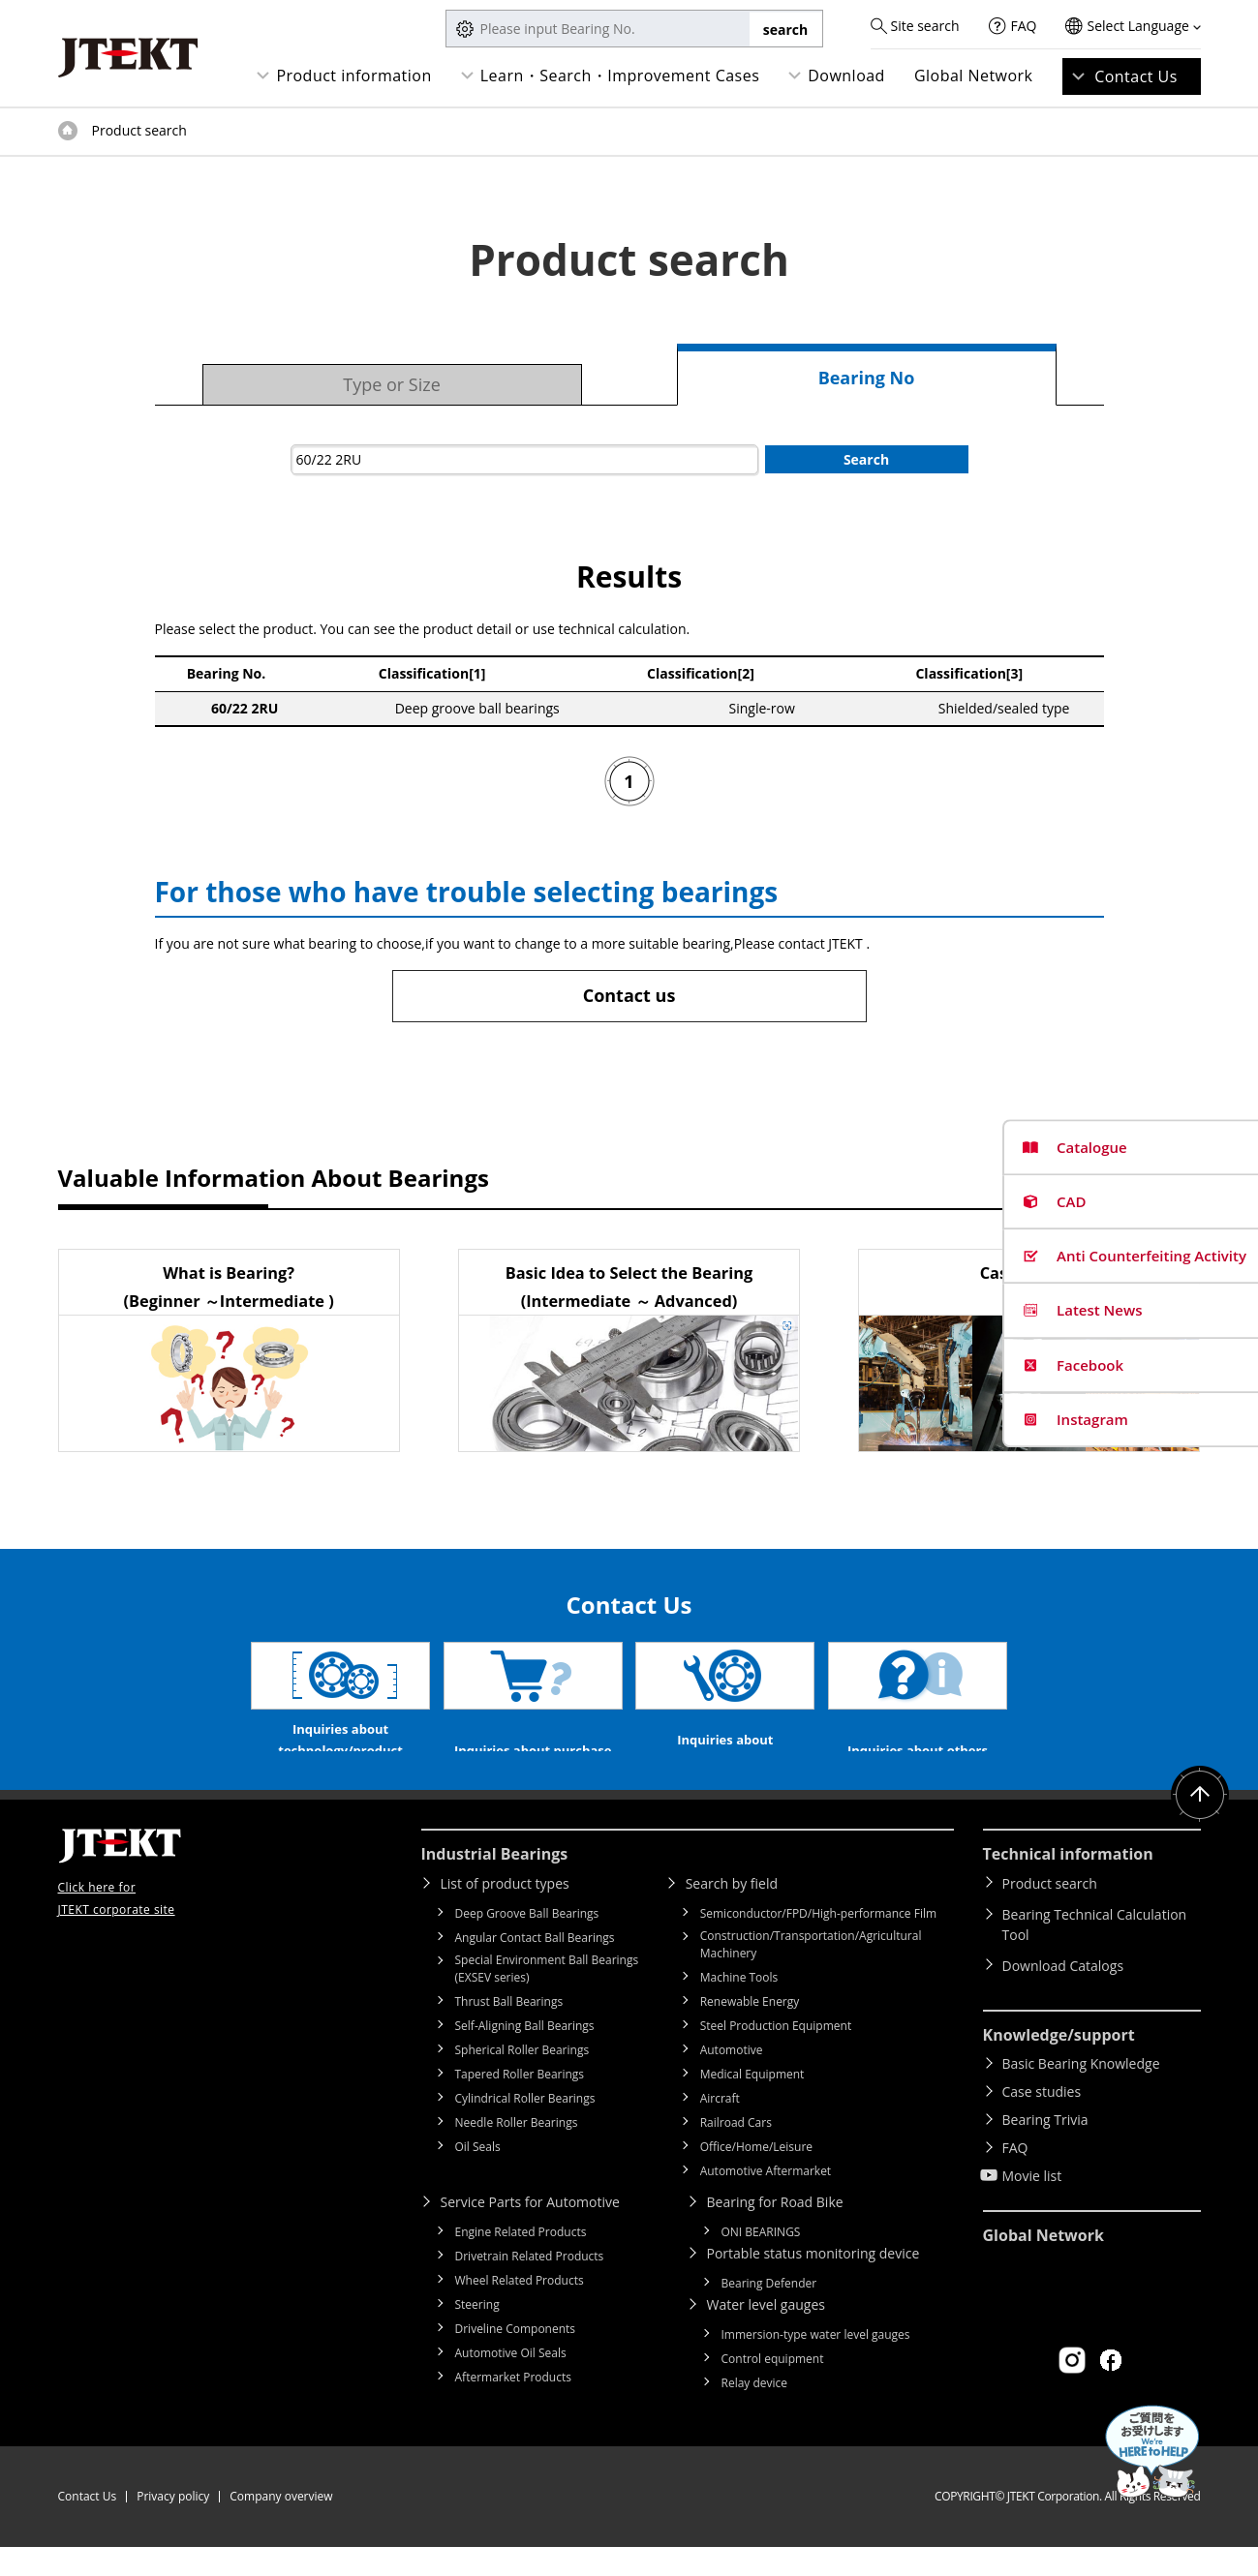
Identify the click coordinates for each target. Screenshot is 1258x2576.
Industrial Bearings (494, 1883)
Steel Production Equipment (776, 2054)
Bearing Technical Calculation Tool (1094, 1953)
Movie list (1032, 2205)
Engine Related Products (521, 2261)
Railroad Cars (736, 2151)
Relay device (754, 2412)
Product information (353, 75)
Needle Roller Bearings (516, 2151)
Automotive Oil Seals (511, 2382)
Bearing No (866, 377)
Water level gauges (766, 2333)
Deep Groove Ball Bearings (527, 1942)
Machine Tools (739, 2006)
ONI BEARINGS (761, 2261)
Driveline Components (515, 2357)
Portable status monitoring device (813, 2282)
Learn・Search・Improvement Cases (620, 75)
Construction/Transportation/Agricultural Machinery (811, 1973)
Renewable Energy (750, 2030)
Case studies (1042, 2120)
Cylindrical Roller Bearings (525, 2127)
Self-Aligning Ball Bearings (525, 2054)
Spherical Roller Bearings (522, 2079)
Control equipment (772, 2387)
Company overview (281, 2525)
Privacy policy (173, 2525)
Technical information (1068, 1883)
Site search (924, 25)
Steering (477, 2333)
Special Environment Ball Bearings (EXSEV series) (547, 1998)
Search (866, 459)
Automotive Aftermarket (765, 2200)
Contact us (629, 995)
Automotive (731, 2079)
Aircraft (720, 2127)
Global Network (973, 75)
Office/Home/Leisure (756, 2175)
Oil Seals (478, 2175)
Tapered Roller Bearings (520, 2103)
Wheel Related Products (519, 2309)
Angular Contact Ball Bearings (535, 1966)
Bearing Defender (769, 2312)
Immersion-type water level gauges (815, 2363)
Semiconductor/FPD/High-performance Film (818, 1942)
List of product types (505, 1912)
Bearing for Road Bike (775, 2231)
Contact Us (1136, 76)
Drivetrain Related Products (529, 2285)
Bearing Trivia (1045, 2148)
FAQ (1024, 25)
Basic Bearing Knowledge (1081, 2092)
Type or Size (392, 384)
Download (846, 75)
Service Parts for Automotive (530, 2231)
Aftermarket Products (513, 2406)
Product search (1049, 1912)
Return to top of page (1200, 1824)
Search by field (732, 1912)
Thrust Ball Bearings (509, 2030)
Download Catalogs (1063, 1994)
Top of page (67, 130)
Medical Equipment (752, 2103)
